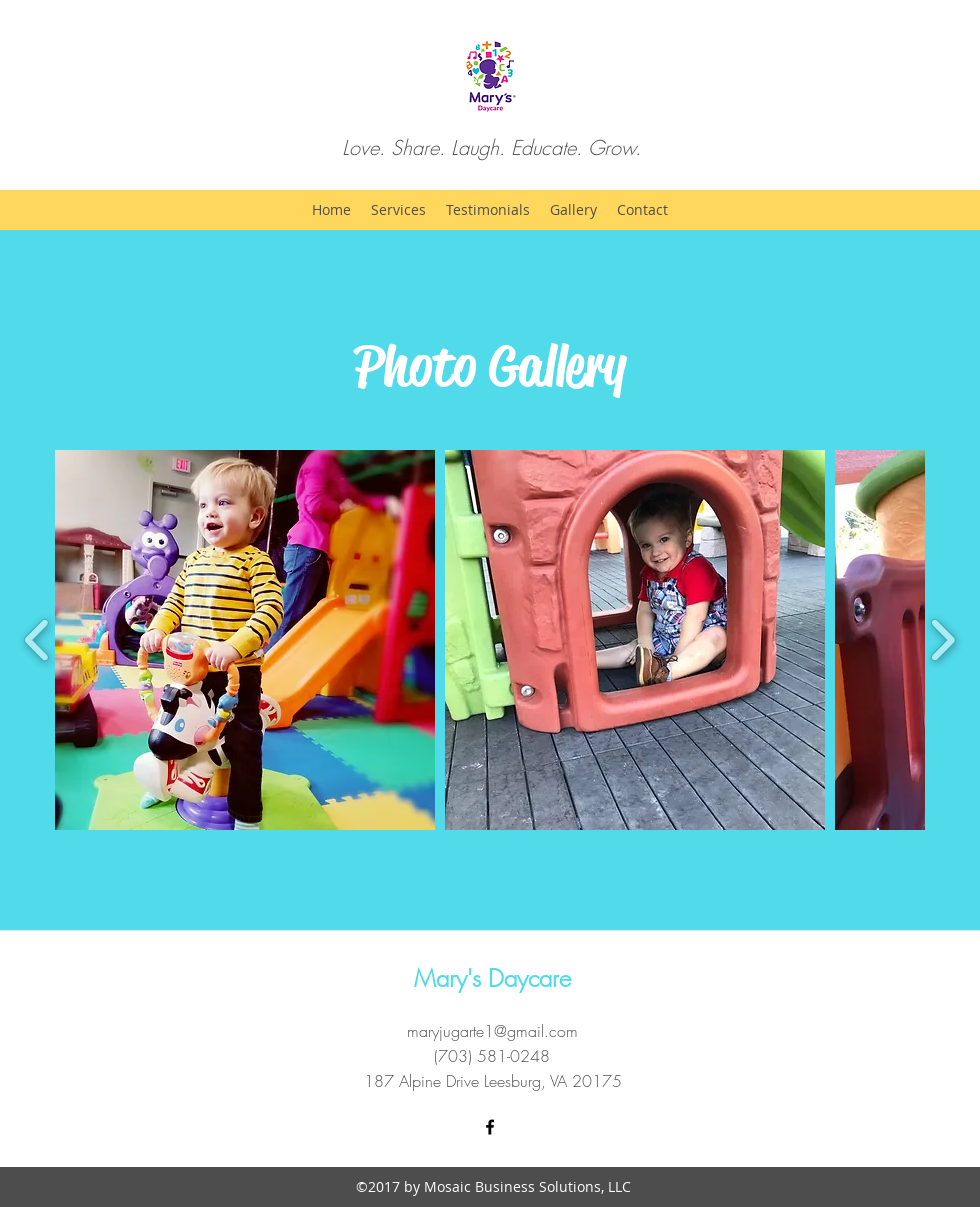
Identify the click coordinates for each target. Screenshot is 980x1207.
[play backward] (37, 640)
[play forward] (942, 640)
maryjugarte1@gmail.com (492, 1031)
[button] (245, 640)
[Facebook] (490, 1127)
